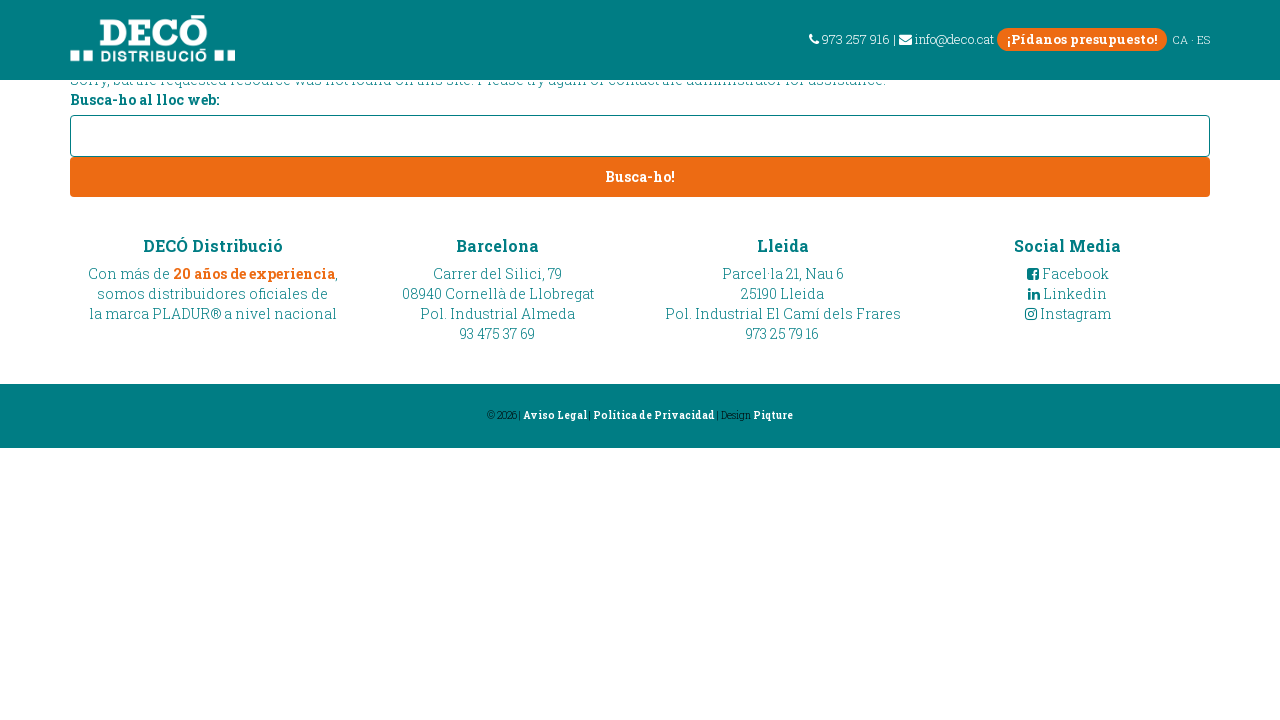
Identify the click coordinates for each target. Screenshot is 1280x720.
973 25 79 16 (782, 333)
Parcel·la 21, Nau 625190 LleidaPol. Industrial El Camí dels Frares (783, 293)
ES (1203, 39)
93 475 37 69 (497, 333)
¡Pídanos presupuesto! (1082, 39)
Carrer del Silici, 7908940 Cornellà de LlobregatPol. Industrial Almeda (498, 293)
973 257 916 (849, 39)
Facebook (1068, 273)
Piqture (773, 415)
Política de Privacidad (654, 415)
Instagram (1068, 313)
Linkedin (1067, 293)
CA (1180, 39)
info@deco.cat (946, 39)
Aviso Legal (555, 415)
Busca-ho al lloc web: (144, 99)
